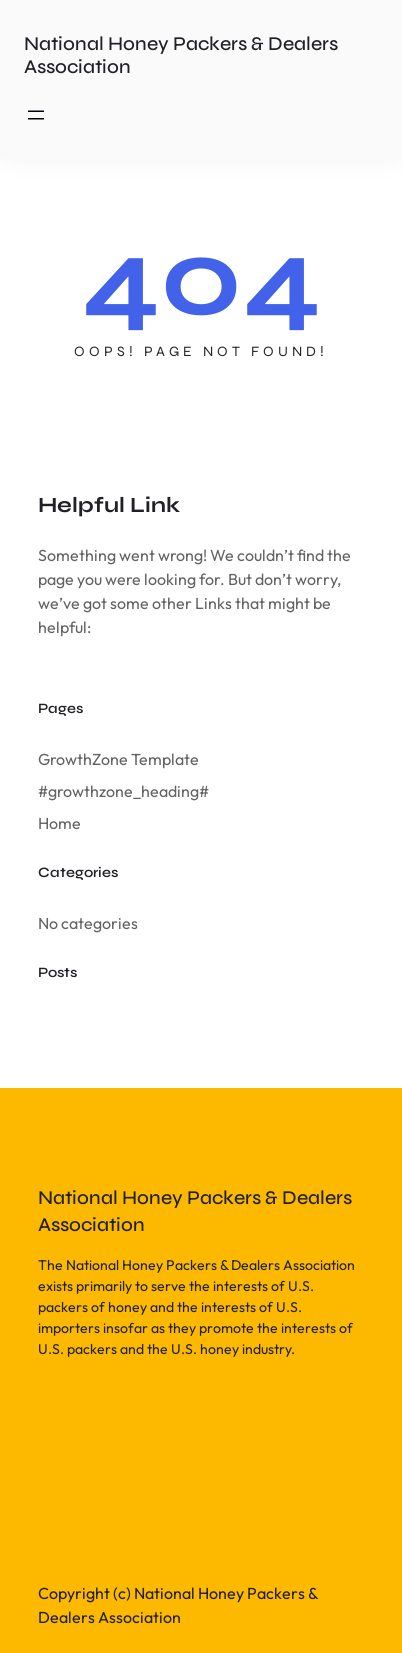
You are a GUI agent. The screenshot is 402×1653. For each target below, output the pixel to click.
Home (59, 823)
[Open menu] (36, 115)
